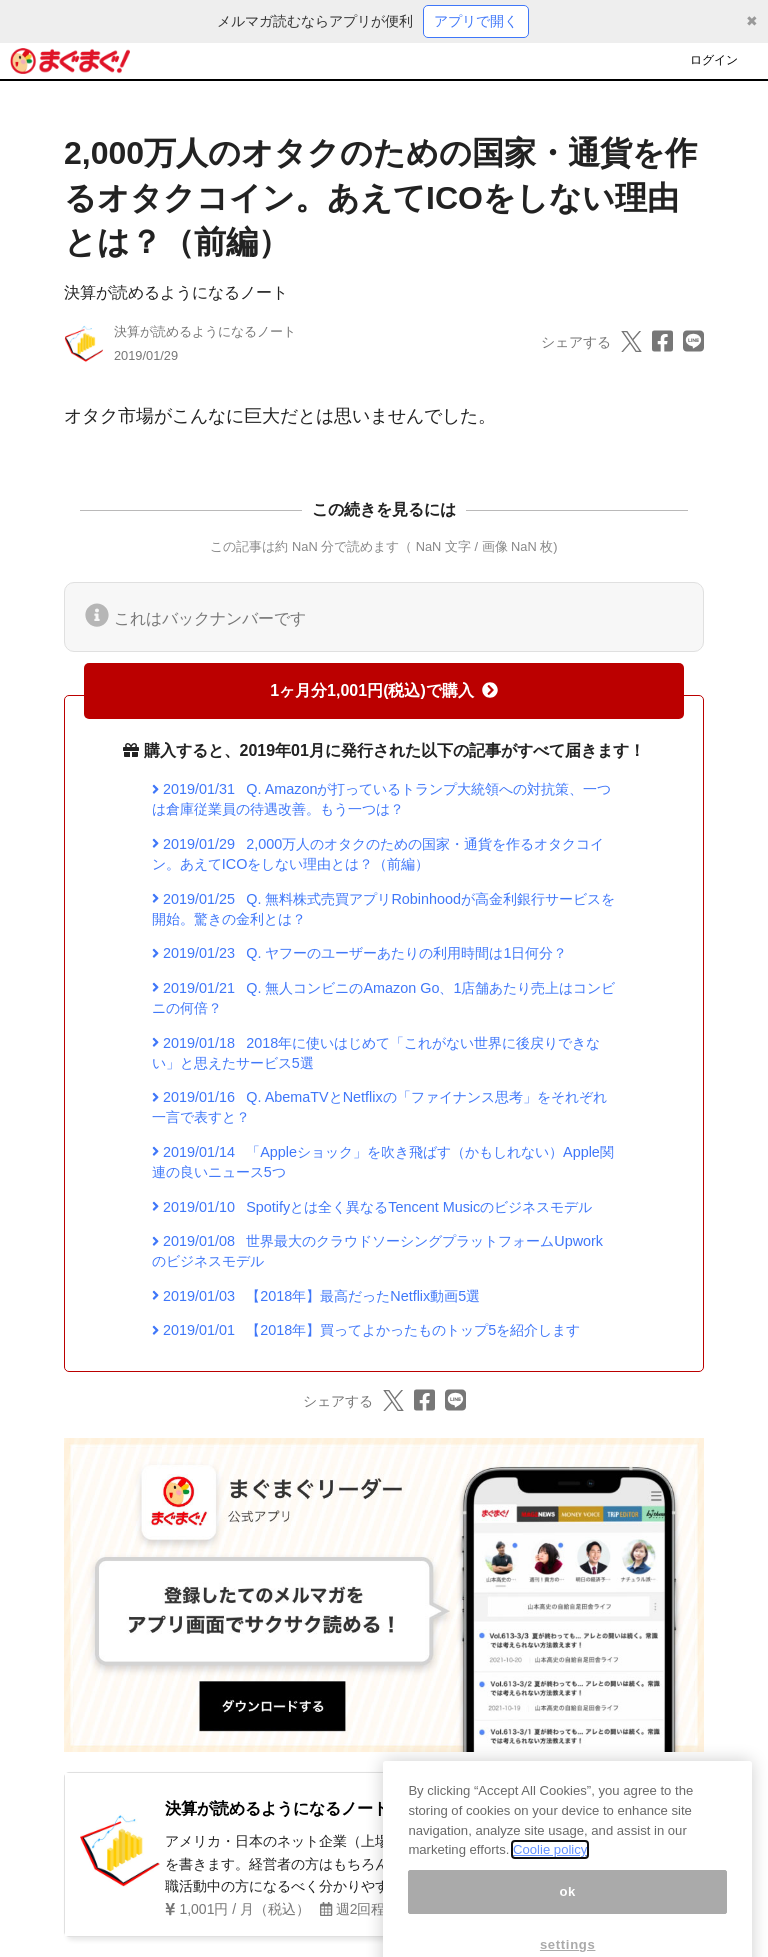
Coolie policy (550, 1873)
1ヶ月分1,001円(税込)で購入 (384, 690)
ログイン (714, 60)
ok (567, 1914)
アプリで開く (476, 21)
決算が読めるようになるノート (176, 292)
